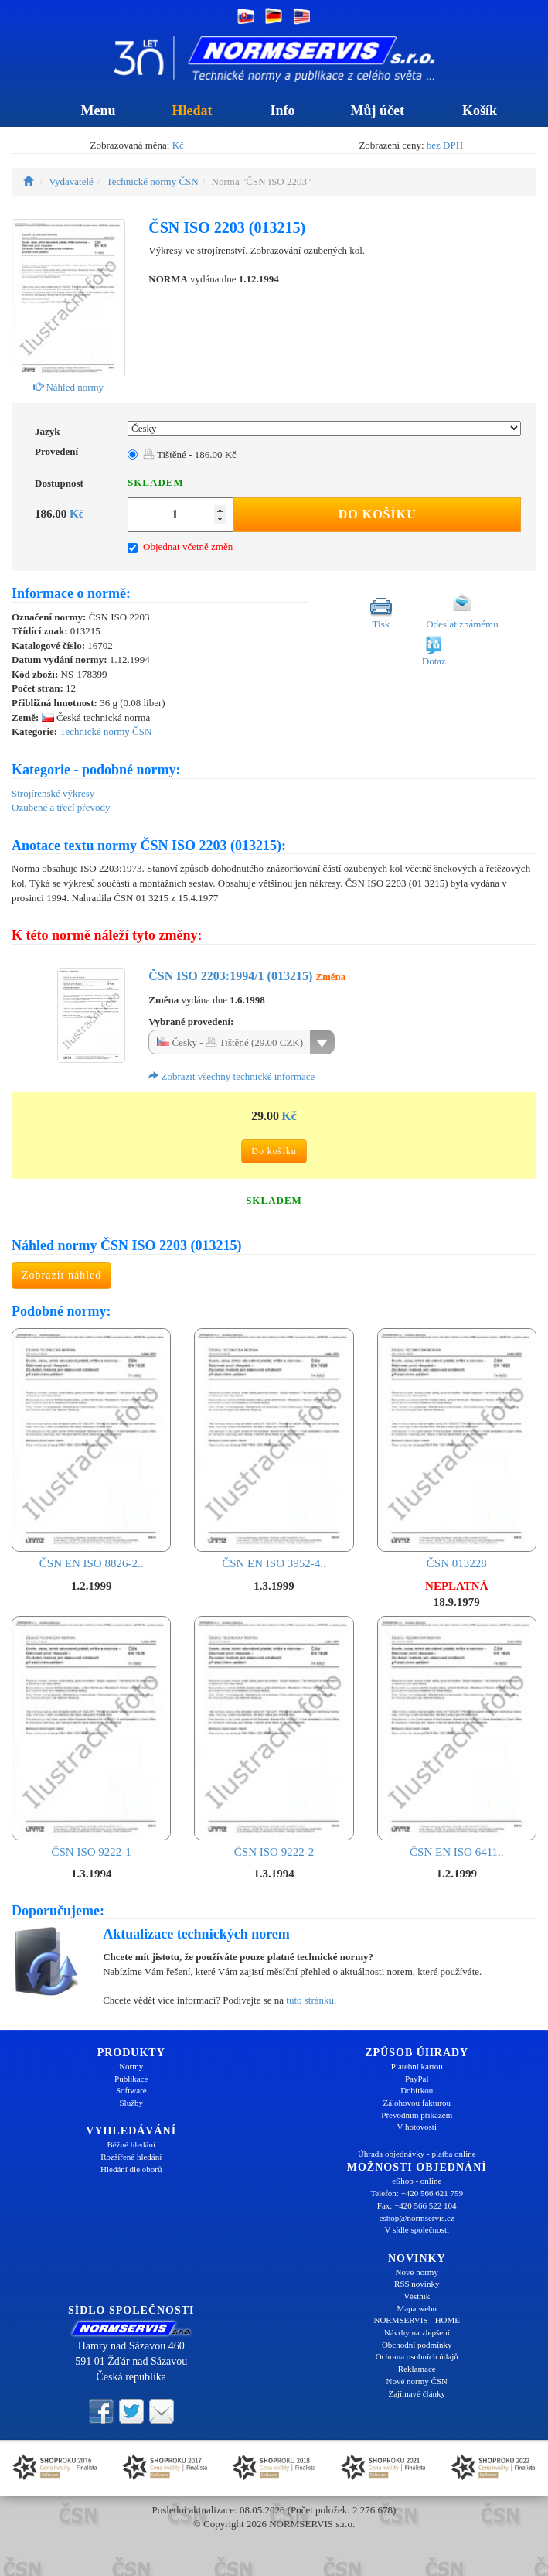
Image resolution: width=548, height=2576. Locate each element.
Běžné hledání (131, 2144)
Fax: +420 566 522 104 (417, 2205)
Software (131, 2090)
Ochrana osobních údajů (417, 2356)
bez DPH (445, 145)
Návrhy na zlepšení (417, 2332)
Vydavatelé (71, 181)
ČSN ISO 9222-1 (91, 1736)
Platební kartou (417, 2066)
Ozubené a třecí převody (61, 807)
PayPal (417, 2078)
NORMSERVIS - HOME (416, 2320)
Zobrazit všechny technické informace (231, 1076)
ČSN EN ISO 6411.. (456, 1736)
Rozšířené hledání (131, 2156)
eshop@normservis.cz (417, 2217)
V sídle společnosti (416, 2229)
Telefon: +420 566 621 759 (416, 2193)
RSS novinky (416, 2283)
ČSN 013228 (456, 1449)
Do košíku (378, 514)
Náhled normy (68, 387)
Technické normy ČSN (153, 181)
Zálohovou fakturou (417, 2102)
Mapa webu (417, 2308)
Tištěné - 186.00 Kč (190, 454)
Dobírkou (416, 2090)
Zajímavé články (416, 2393)
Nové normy (417, 2272)
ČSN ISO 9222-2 (273, 1736)
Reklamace (417, 2368)
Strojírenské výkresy (53, 793)
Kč (178, 145)
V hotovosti (417, 2126)
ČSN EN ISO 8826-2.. (91, 1449)
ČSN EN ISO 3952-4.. (273, 1449)
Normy (131, 2066)
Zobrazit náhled (61, 1275)
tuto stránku (310, 2000)
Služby (131, 2102)
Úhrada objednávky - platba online (417, 2153)
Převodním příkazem (416, 2115)
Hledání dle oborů (131, 2169)
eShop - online (416, 2180)
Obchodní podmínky (417, 2344)
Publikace (131, 2078)
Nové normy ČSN (417, 2381)
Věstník (416, 2296)
